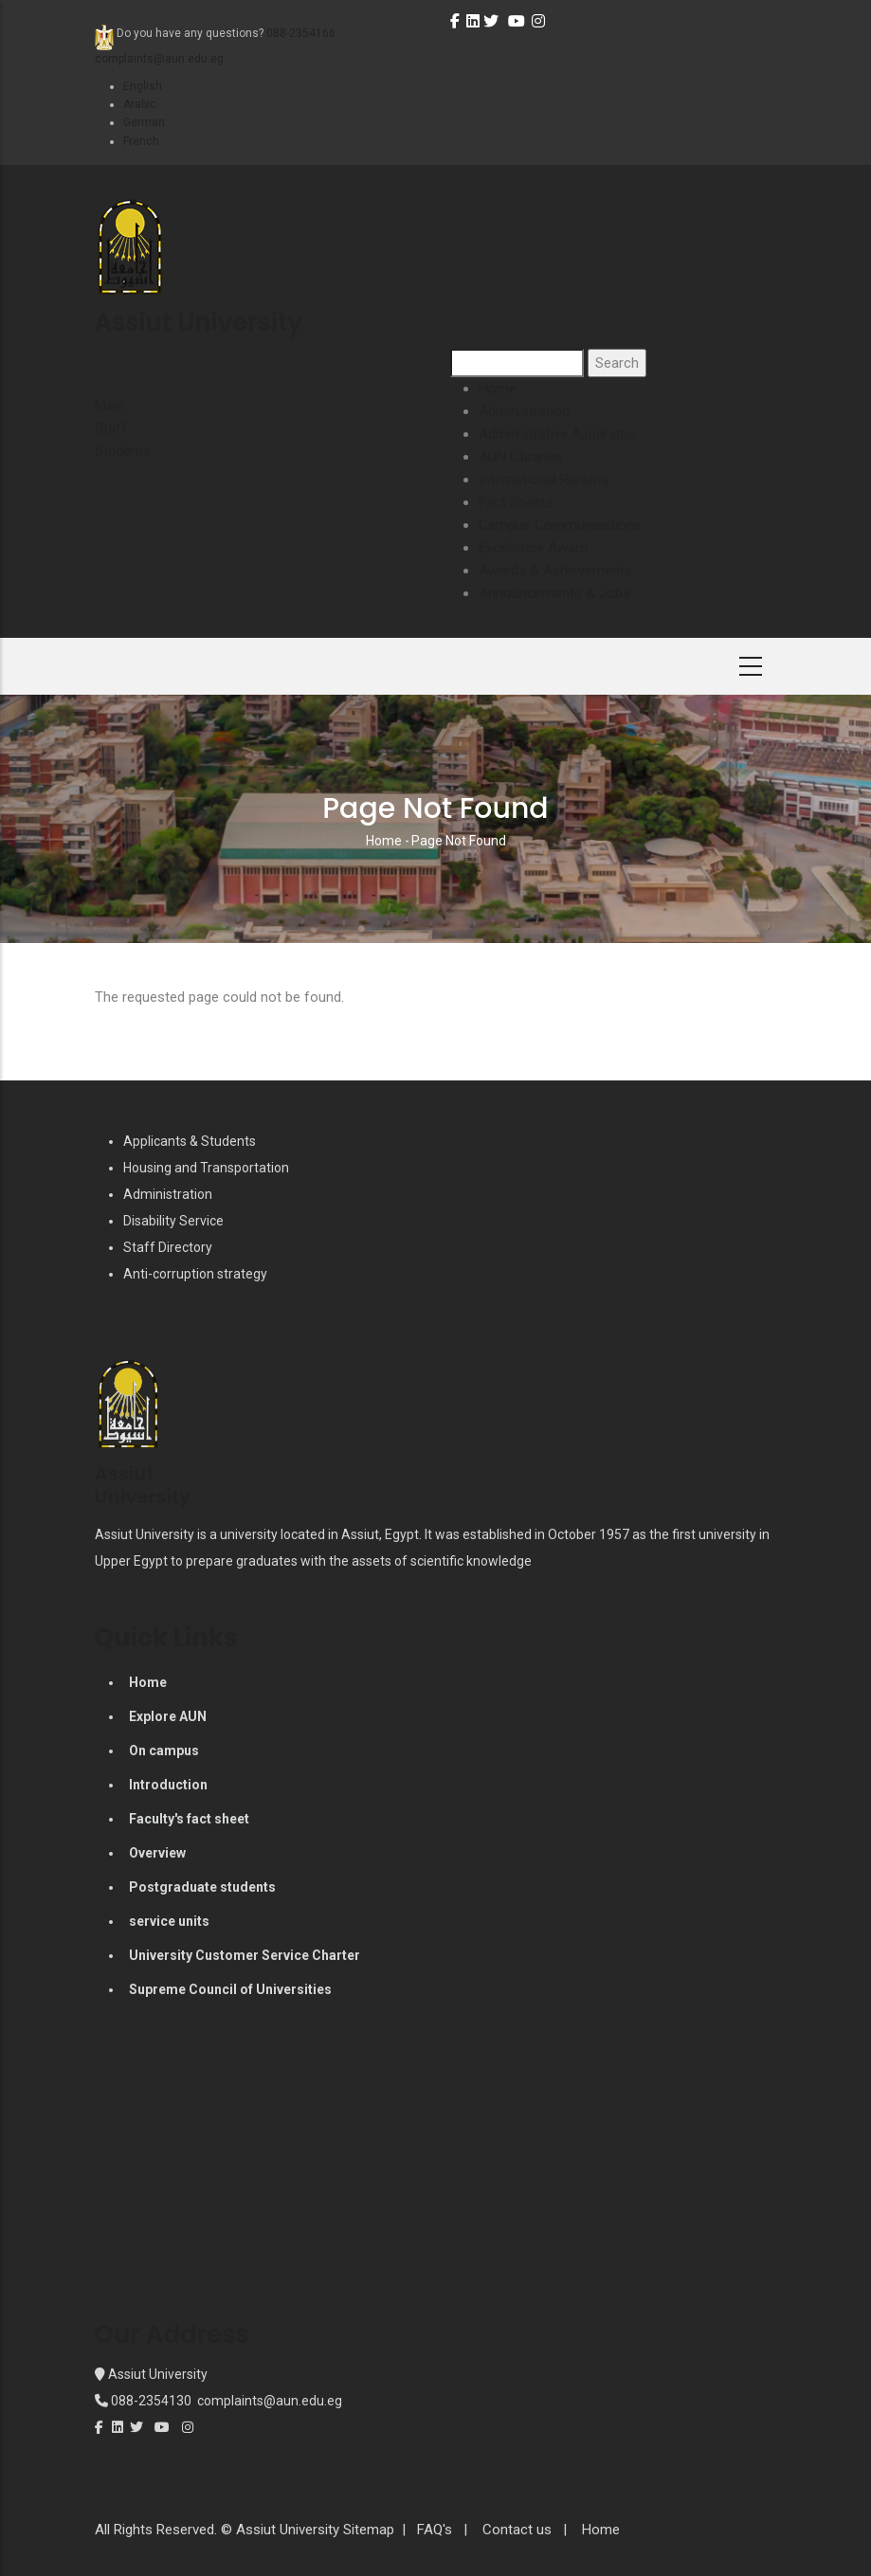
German (144, 122)
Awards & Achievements (555, 570)
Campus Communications (560, 525)
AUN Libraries (521, 456)
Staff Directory (167, 1247)
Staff (111, 428)
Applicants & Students (189, 1141)
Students (123, 451)
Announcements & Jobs (554, 593)
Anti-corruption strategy (195, 1273)
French (141, 141)
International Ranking (543, 479)
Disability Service (173, 1220)
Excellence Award (533, 547)
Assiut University (156, 2374)
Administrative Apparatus (557, 434)
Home (498, 388)
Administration (524, 411)
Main (109, 405)
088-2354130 (151, 2400)
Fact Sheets (516, 502)
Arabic (139, 104)
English (142, 86)
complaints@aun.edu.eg (268, 2400)
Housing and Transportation (206, 1167)
